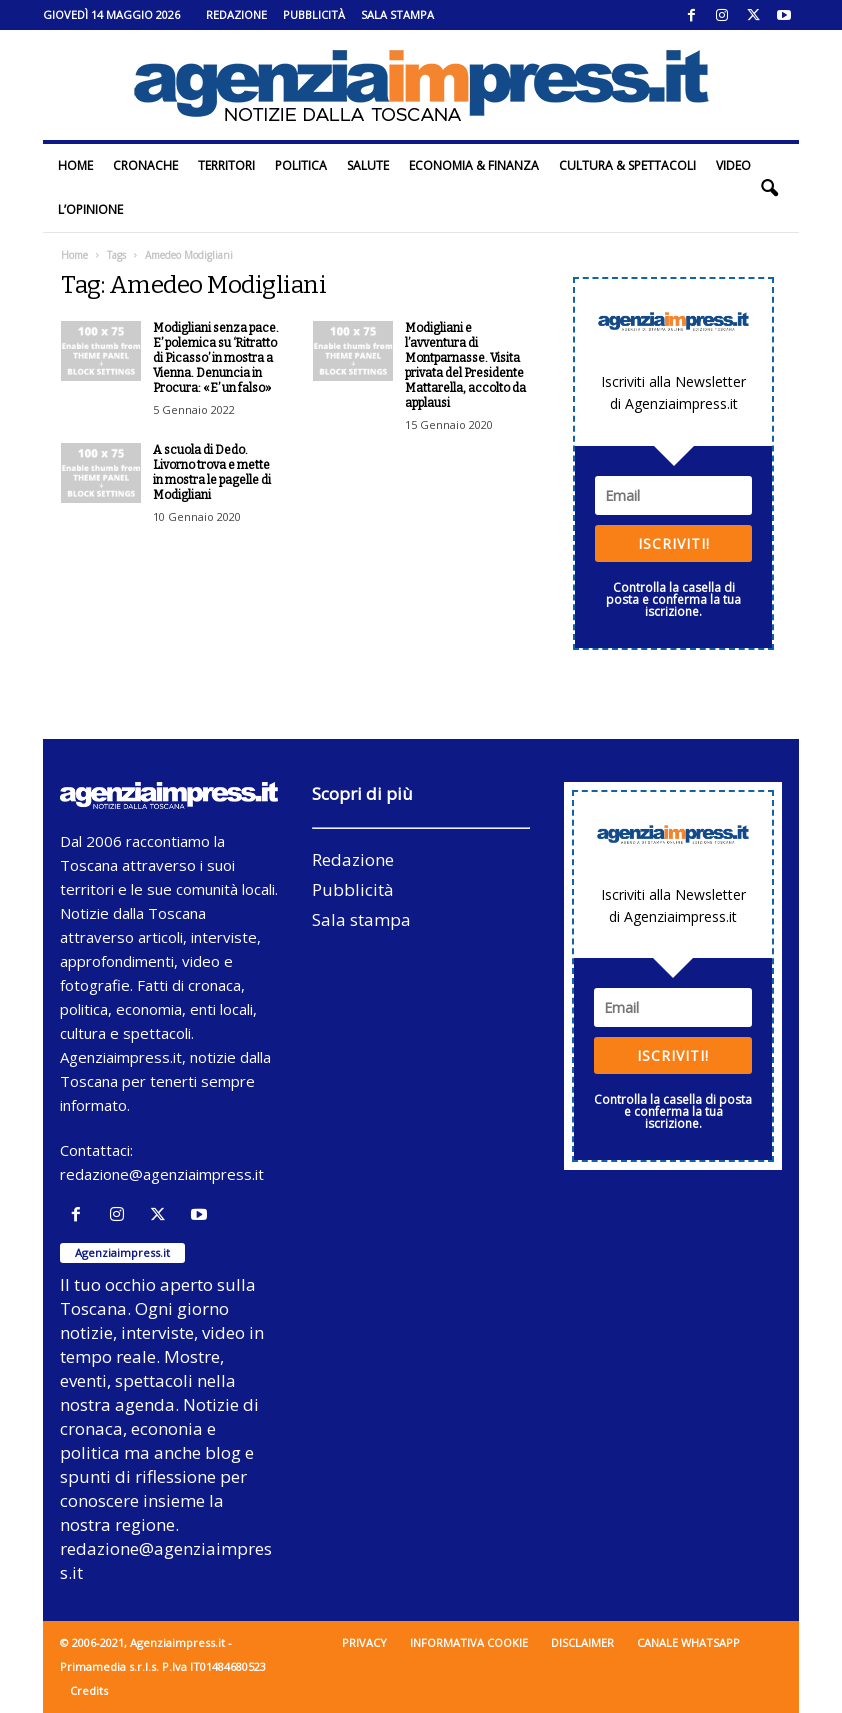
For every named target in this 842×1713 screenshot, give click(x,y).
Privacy (364, 1642)
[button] (769, 188)
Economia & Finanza (474, 165)
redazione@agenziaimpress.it (162, 1174)
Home (75, 165)
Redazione (236, 14)
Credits (89, 1690)
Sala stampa (397, 14)
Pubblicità (314, 14)
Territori (226, 165)
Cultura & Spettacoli (627, 165)
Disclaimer (582, 1642)
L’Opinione (90, 209)
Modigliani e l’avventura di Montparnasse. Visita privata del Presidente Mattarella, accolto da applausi (465, 365)
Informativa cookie (469, 1642)
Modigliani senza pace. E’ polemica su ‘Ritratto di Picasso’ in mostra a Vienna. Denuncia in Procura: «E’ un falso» (216, 358)
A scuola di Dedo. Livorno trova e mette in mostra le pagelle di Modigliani (212, 472)
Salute (368, 165)
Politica (301, 165)
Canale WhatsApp (688, 1642)
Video (733, 165)
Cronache (145, 165)
